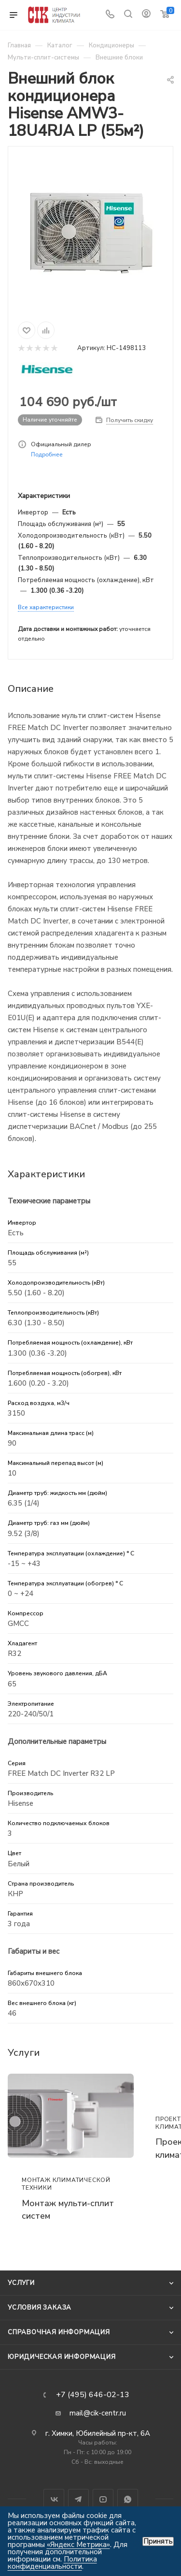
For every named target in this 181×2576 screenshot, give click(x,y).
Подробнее (47, 454)
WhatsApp (127, 2499)
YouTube (103, 2499)
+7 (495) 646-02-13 (92, 2395)
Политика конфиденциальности (52, 2562)
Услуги (21, 2283)
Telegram (78, 2499)
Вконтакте (53, 2499)
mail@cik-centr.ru (98, 2413)
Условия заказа (39, 2307)
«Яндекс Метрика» (78, 2544)
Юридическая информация (62, 2357)
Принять (158, 2541)
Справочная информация (59, 2332)
